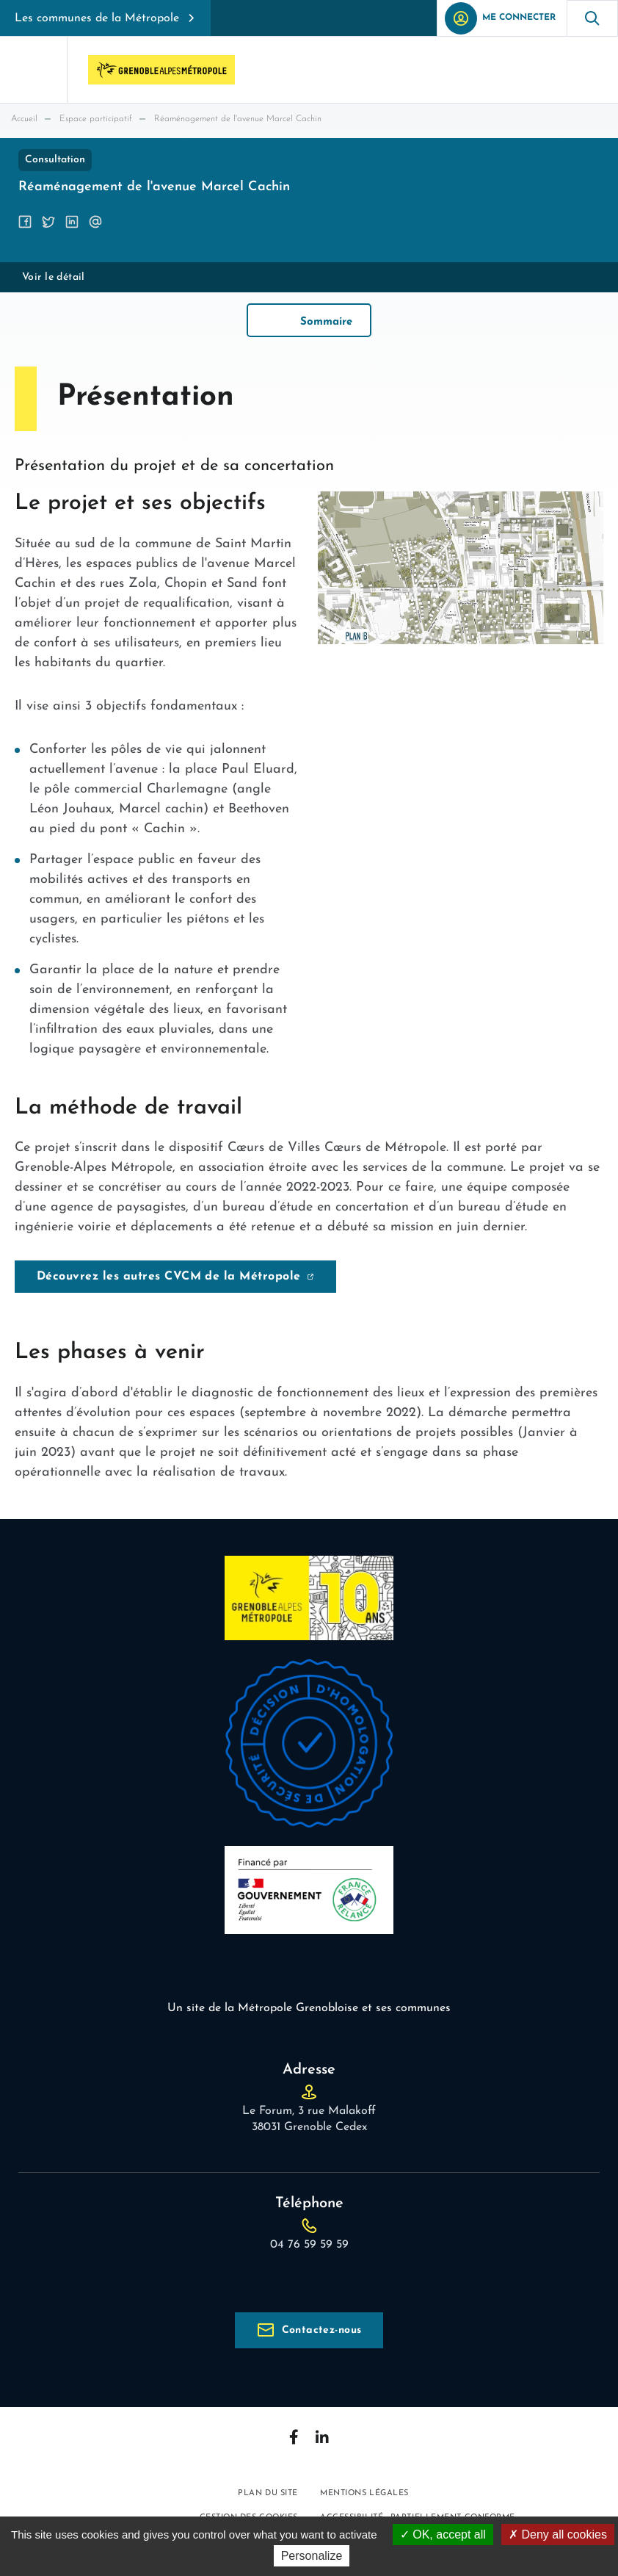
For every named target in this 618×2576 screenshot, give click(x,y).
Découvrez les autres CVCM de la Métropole (169, 1276)
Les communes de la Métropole (97, 18)
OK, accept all (443, 2534)
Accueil (24, 119)
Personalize (312, 2556)
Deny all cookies (558, 2534)
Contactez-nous (322, 2330)
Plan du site (268, 2493)
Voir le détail (53, 277)
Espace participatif (95, 119)
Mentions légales (364, 2493)
